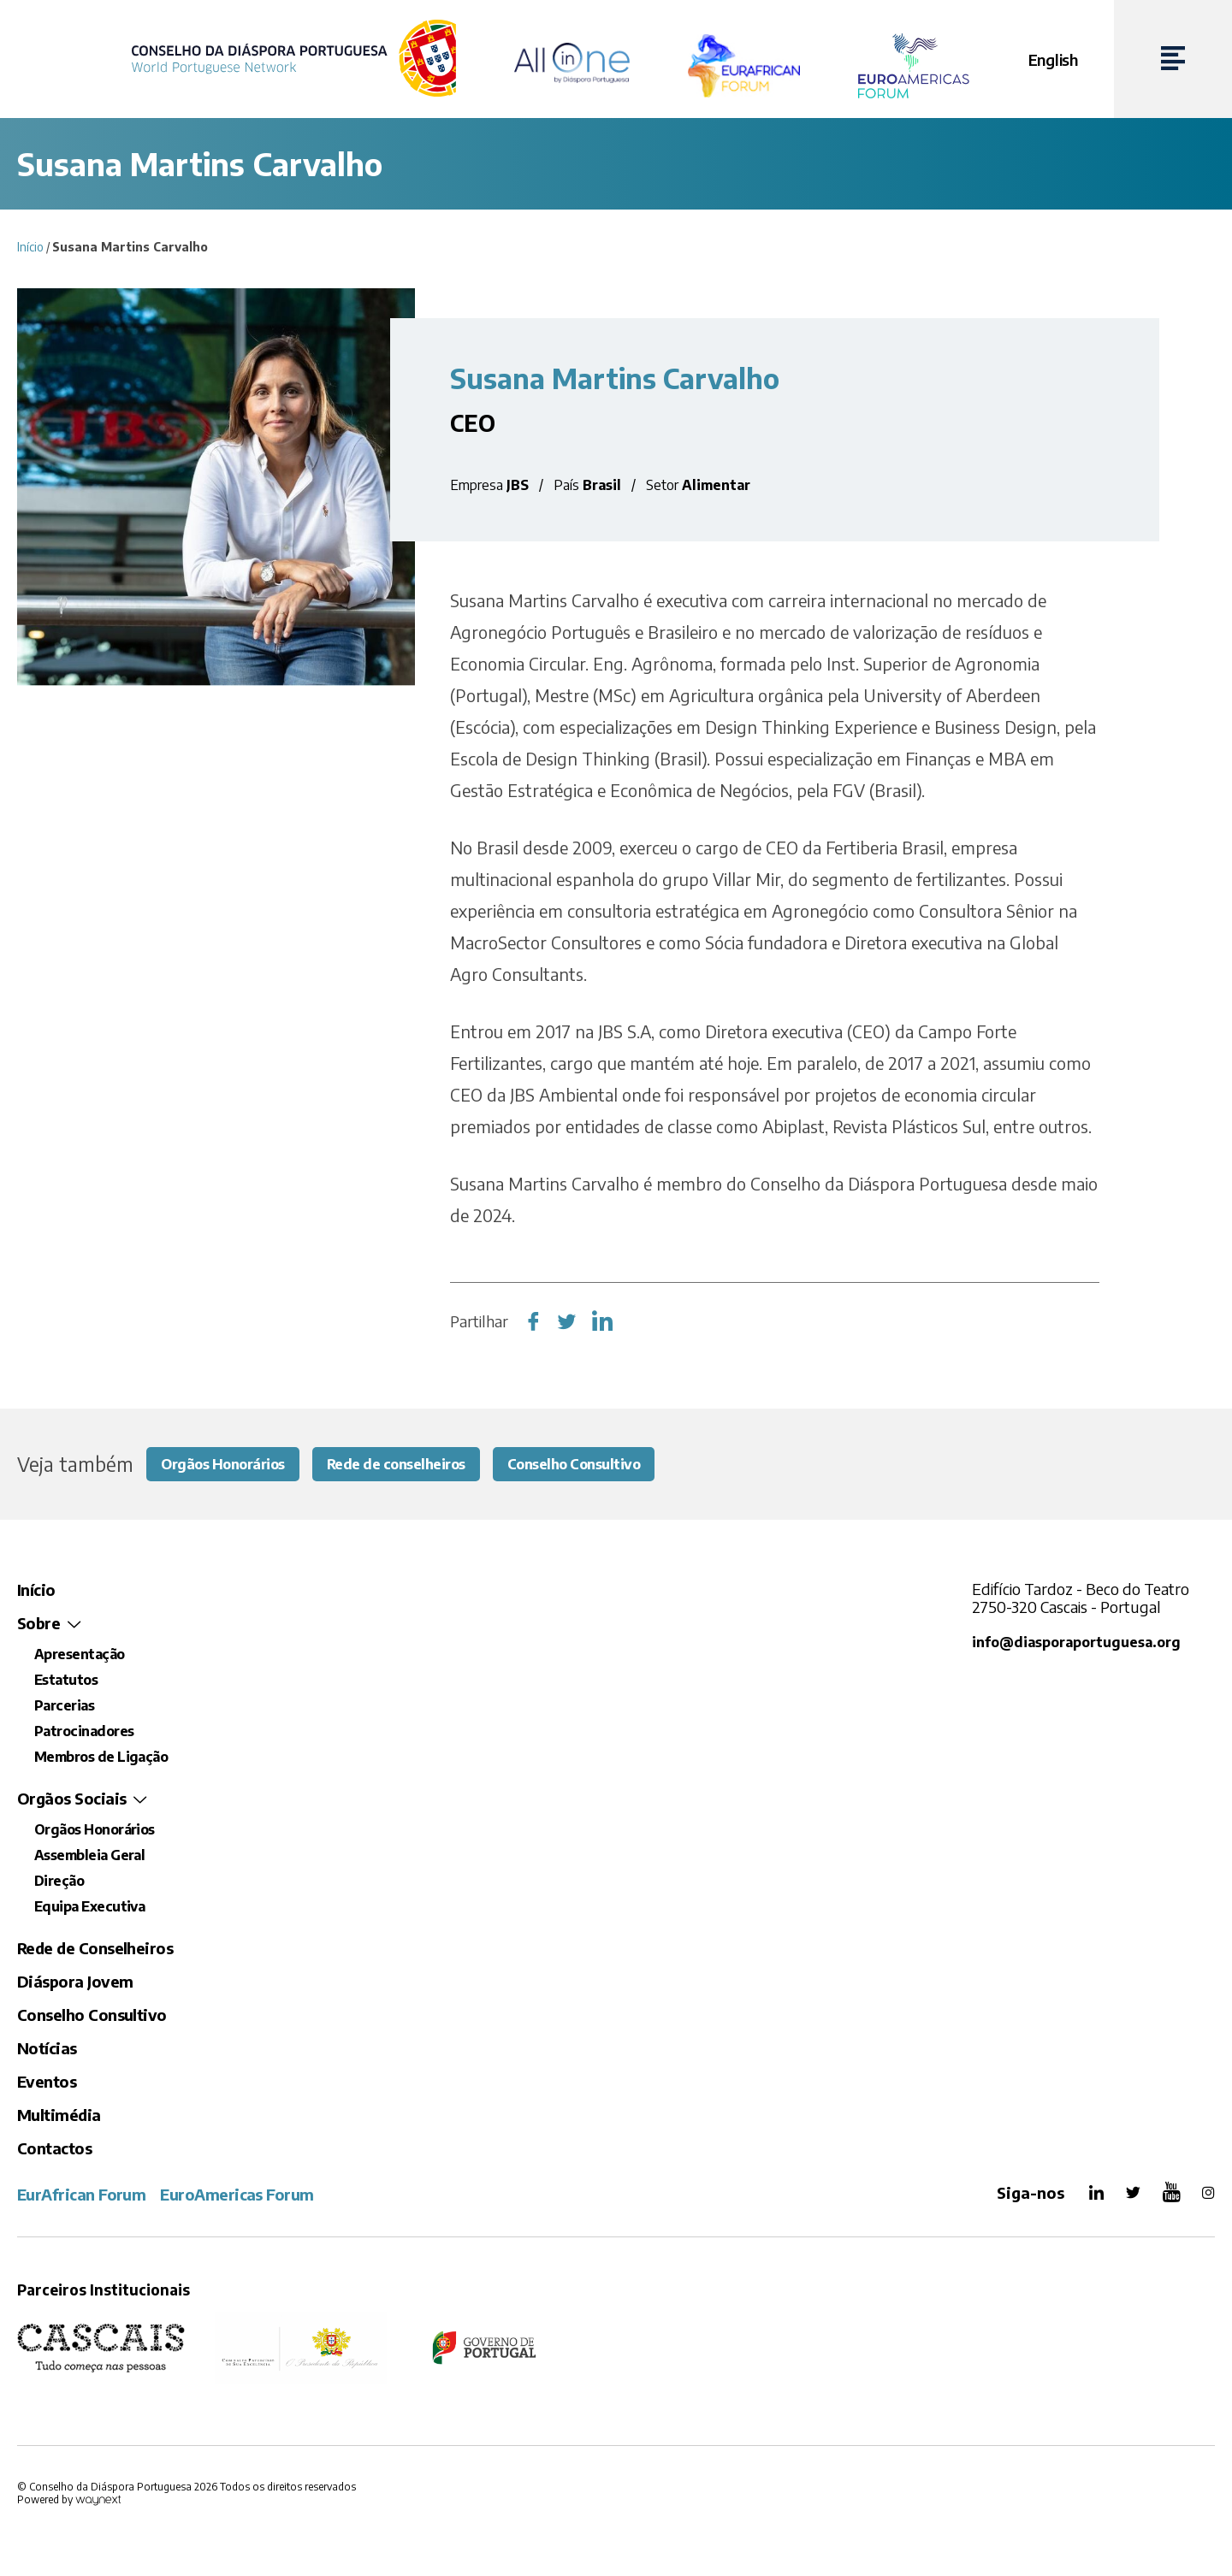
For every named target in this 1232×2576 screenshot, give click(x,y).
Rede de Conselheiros (95, 1949)
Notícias (47, 2049)
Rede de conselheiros (419, 1464)
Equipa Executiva (89, 1908)
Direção (59, 1882)
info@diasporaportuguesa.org (1078, 1643)
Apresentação (79, 1655)
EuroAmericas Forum (236, 2196)
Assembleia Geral (89, 1856)
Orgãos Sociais (71, 1800)
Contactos (54, 2149)
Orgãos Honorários (231, 1464)
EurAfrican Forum (81, 2196)
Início (30, 246)
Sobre (38, 1624)
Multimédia (59, 2116)
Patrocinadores (83, 1732)
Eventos (46, 2083)
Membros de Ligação (101, 1758)
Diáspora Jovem (75, 1983)
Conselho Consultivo (613, 1464)
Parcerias (64, 1707)
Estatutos (66, 1681)
